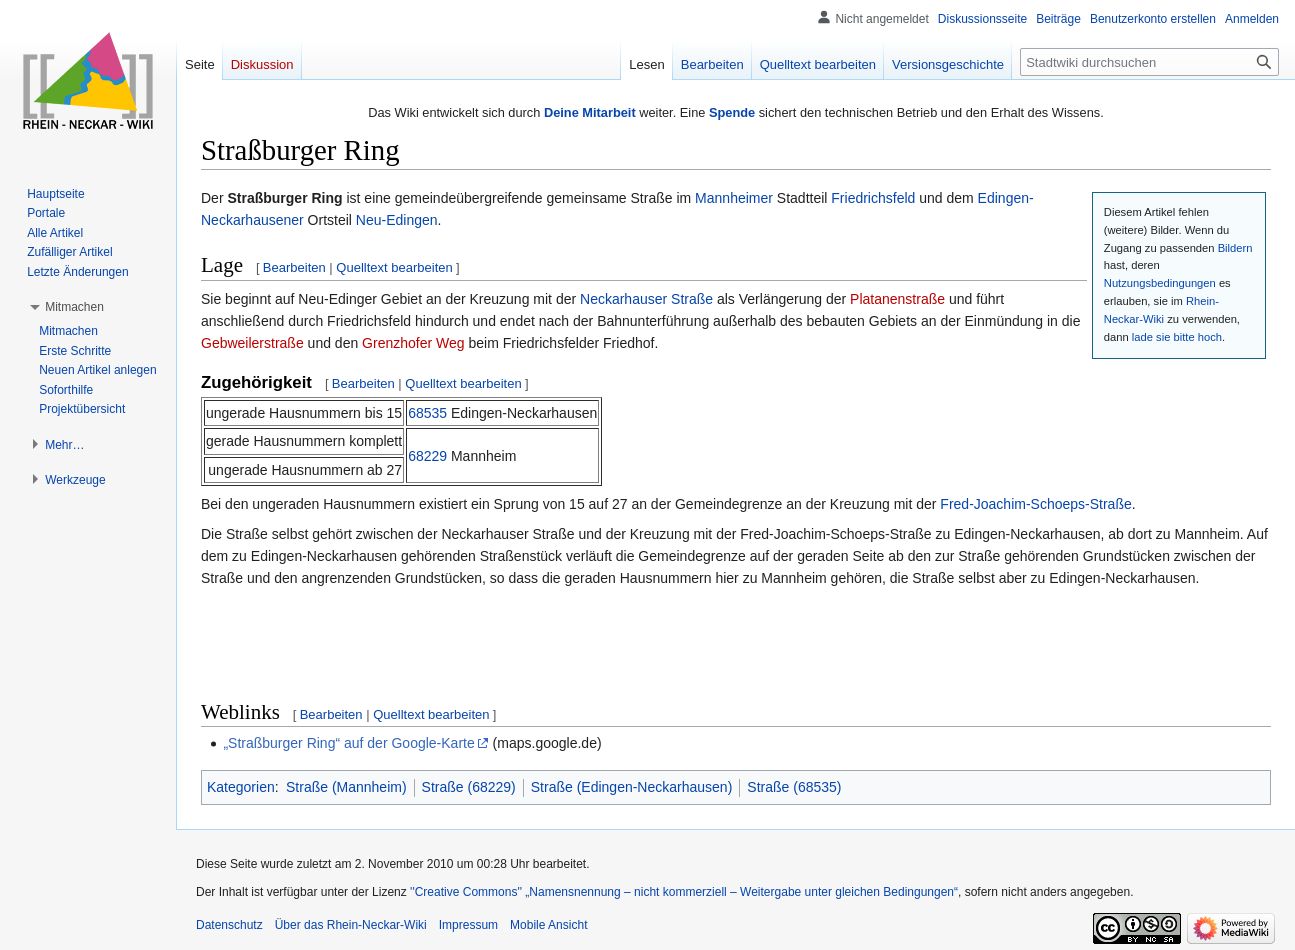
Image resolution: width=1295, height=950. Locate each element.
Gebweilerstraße (252, 343)
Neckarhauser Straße (646, 299)
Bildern (1235, 248)
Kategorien (241, 787)
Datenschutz (229, 925)
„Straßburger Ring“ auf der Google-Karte (348, 743)
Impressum (468, 925)
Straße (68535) (794, 787)
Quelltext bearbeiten (394, 267)
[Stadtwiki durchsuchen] (1149, 62)
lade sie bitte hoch (1177, 337)
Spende (732, 112)
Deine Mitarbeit (590, 112)
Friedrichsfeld (873, 198)
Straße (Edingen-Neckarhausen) (632, 787)
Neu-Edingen (397, 220)
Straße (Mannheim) (346, 787)
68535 (427, 413)
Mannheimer (734, 198)
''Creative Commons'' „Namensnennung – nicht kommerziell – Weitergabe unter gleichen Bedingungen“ (684, 892)
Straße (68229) (469, 787)
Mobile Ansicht (548, 925)
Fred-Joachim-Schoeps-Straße (1035, 504)
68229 (427, 456)
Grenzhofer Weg (413, 343)
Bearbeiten (294, 267)
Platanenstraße (897, 299)
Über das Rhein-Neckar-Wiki (351, 925)
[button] (74, 307)
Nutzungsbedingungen (1160, 283)
